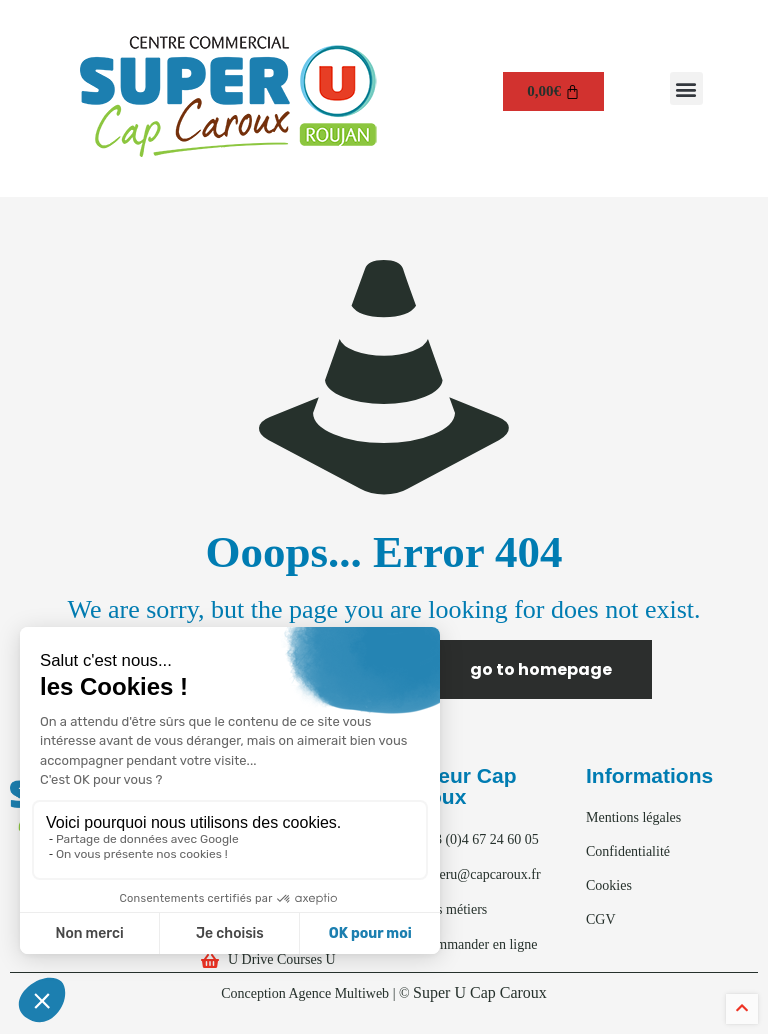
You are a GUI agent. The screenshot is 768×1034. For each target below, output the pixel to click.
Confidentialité (628, 851)
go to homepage (541, 669)
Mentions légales (633, 817)
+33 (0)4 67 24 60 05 (479, 839)
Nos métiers (453, 909)
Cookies (609, 885)
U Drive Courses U (282, 959)
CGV (601, 919)
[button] (686, 88)
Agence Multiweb (338, 993)
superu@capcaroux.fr (480, 874)
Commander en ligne (478, 944)
